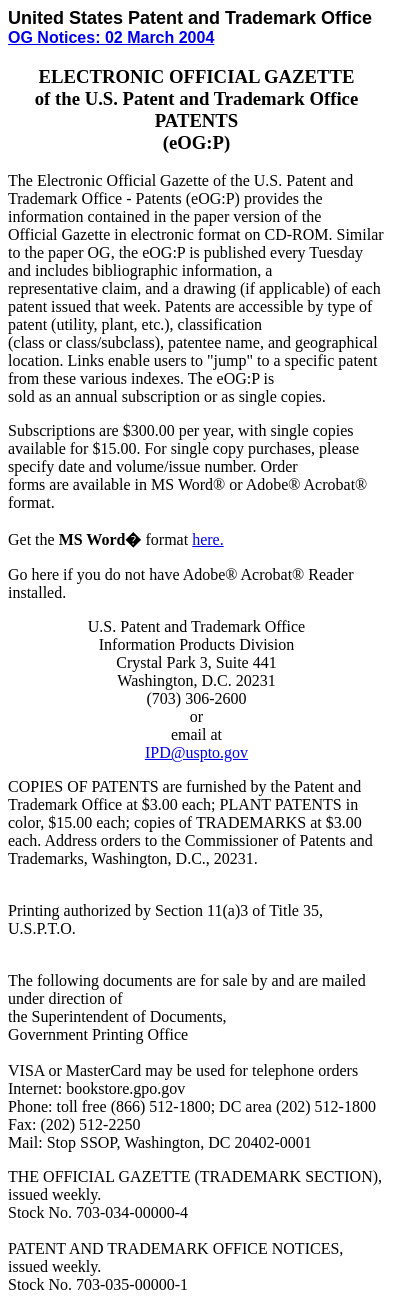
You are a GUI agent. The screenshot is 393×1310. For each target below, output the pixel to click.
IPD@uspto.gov (196, 752)
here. (208, 539)
